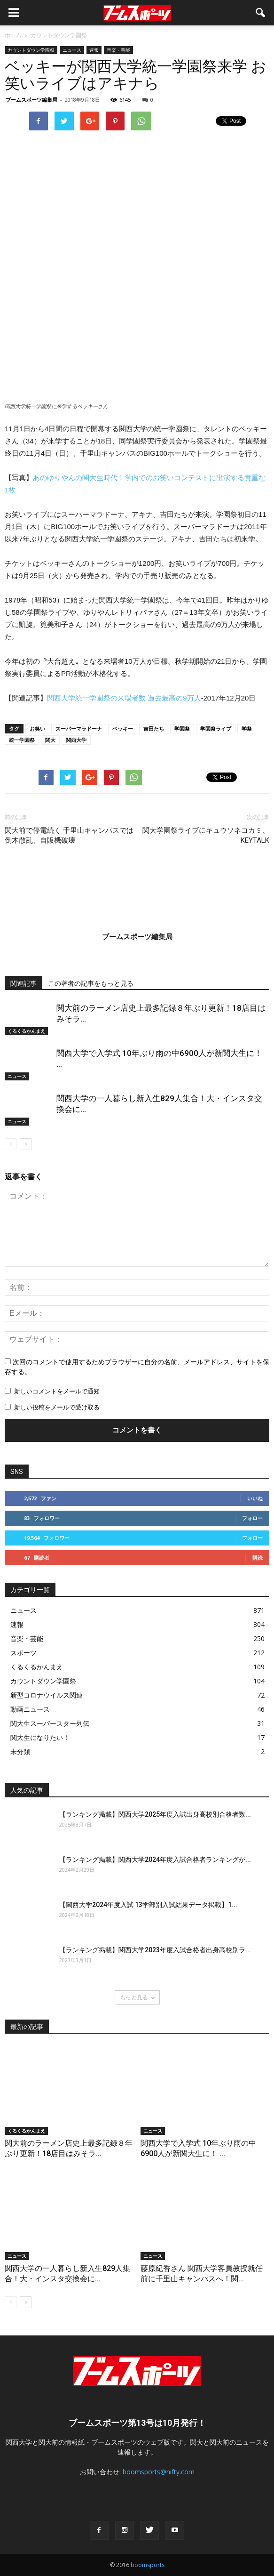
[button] (261, 12)
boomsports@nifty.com (159, 2471)
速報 (94, 50)
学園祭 (182, 728)
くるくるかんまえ (26, 1031)
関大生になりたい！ (40, 1737)
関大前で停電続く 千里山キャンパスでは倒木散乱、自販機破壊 (69, 835)
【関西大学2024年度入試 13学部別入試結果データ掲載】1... (148, 1904)
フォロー (252, 1517)
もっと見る (137, 1997)
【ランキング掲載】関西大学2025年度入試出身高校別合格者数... (155, 1814)
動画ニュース (30, 1709)
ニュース (72, 50)
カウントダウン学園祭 (31, 50)
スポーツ (23, 1652)
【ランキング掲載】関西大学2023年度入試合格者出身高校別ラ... (155, 1950)
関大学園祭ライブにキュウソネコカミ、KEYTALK (205, 835)
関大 (50, 739)
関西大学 (76, 739)
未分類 (20, 1751)
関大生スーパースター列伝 (49, 1723)
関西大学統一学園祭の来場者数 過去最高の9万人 (124, 698)
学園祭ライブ (215, 728)
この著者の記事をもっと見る (90, 983)
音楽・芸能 (118, 50)
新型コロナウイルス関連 (46, 1694)
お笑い (37, 728)
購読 (257, 1557)
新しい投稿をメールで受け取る (57, 1407)
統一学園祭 (22, 739)
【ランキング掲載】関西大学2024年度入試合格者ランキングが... (155, 1859)
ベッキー (122, 728)
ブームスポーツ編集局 (31, 99)
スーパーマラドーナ (78, 728)
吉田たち (153, 728)
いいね (255, 1498)
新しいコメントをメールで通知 (57, 1391)
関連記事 (23, 983)
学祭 (247, 728)
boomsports (147, 2565)
